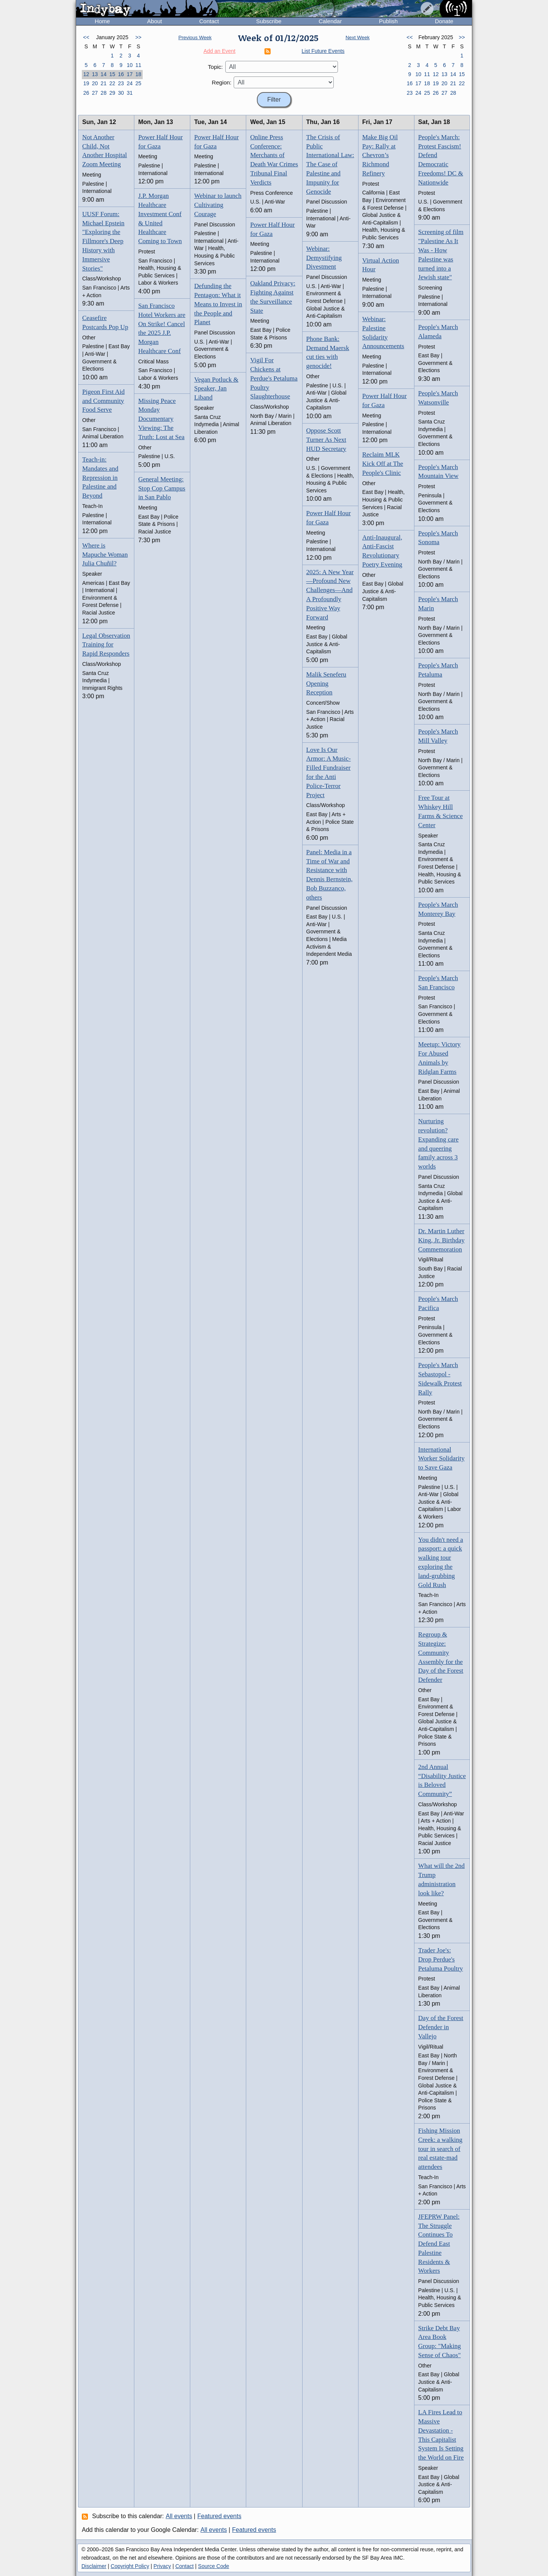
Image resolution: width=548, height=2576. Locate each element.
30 (121, 93)
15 (112, 74)
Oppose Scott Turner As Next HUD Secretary (326, 439)
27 (95, 93)
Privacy (162, 2566)
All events (179, 2516)
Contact (209, 21)
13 (95, 74)
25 (138, 83)
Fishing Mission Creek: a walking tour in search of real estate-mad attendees (440, 2148)
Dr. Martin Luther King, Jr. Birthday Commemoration (441, 1240)
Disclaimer (93, 2566)
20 (95, 83)
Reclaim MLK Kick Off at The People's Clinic (382, 463)
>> (138, 37)
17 (130, 74)
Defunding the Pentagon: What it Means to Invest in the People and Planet (218, 304)
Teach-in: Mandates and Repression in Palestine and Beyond (100, 477)
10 (130, 65)
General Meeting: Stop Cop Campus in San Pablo (161, 488)
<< (86, 37)
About (154, 21)
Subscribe (269, 21)
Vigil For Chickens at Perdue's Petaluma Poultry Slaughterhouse (273, 378)
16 (121, 74)
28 (103, 93)
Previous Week (195, 37)
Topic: (215, 67)
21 (103, 83)
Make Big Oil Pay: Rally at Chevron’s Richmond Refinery (380, 155)
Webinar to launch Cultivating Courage (217, 205)
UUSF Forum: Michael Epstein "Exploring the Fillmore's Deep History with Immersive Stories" (103, 241)
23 (121, 83)
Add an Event (220, 51)
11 (138, 65)
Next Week (358, 37)
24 (130, 83)
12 (86, 74)
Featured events (220, 2516)
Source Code (213, 2566)
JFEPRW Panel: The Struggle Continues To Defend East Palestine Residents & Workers (439, 2244)
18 (138, 74)
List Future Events (323, 51)
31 (130, 93)
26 (86, 93)
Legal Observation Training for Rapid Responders (106, 645)
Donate (444, 21)
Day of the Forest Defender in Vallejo (441, 2027)
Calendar (330, 21)
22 (112, 83)
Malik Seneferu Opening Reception (326, 683)
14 (103, 74)
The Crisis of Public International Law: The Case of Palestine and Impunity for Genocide (330, 164)
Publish (388, 21)
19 (86, 83)
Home (102, 21)
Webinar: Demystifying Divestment (324, 258)
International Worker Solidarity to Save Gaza (441, 1458)
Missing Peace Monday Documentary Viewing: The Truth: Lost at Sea (161, 419)
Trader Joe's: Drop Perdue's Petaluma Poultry (440, 1959)
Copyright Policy (130, 2566)
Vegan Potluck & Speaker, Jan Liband (216, 388)
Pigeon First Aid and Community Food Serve (103, 401)
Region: (222, 82)
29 (112, 93)
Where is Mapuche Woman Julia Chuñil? (105, 554)
